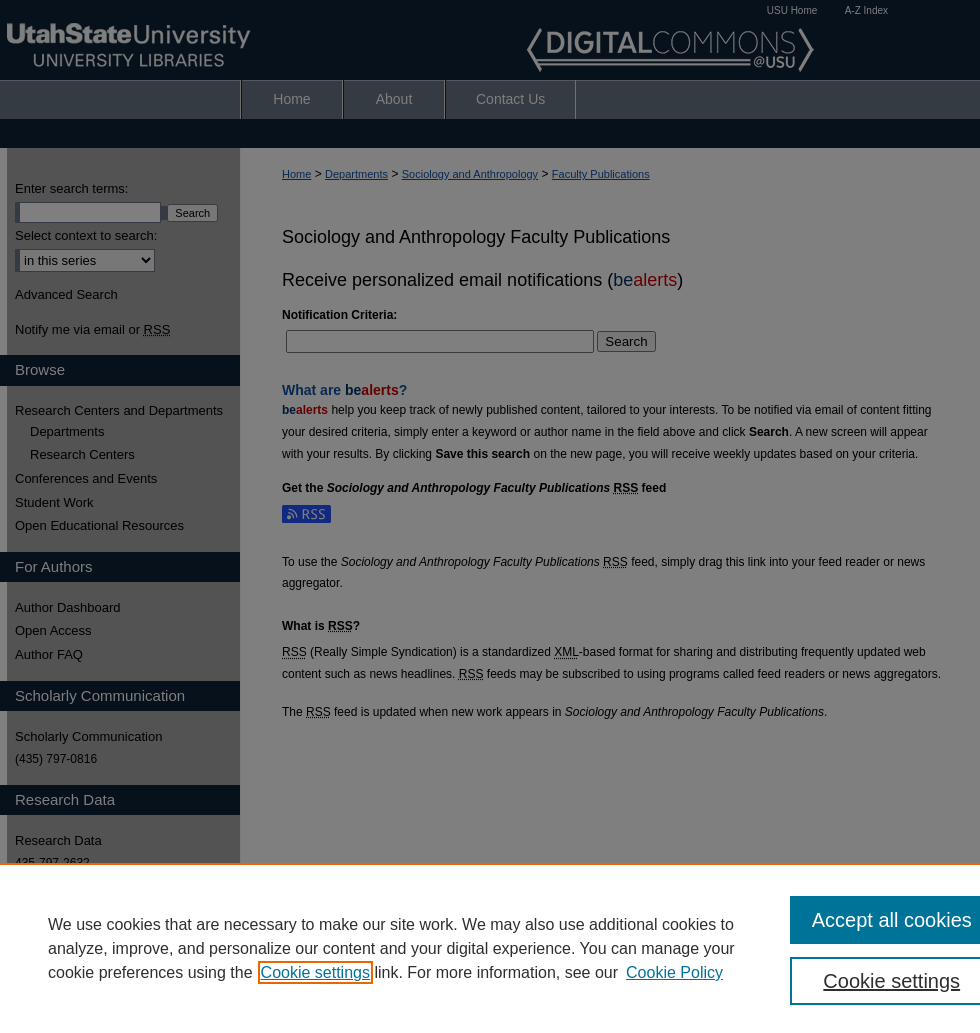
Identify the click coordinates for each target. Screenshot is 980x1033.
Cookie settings (315, 972)
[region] (490, 948)
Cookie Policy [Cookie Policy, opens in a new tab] (674, 972)
